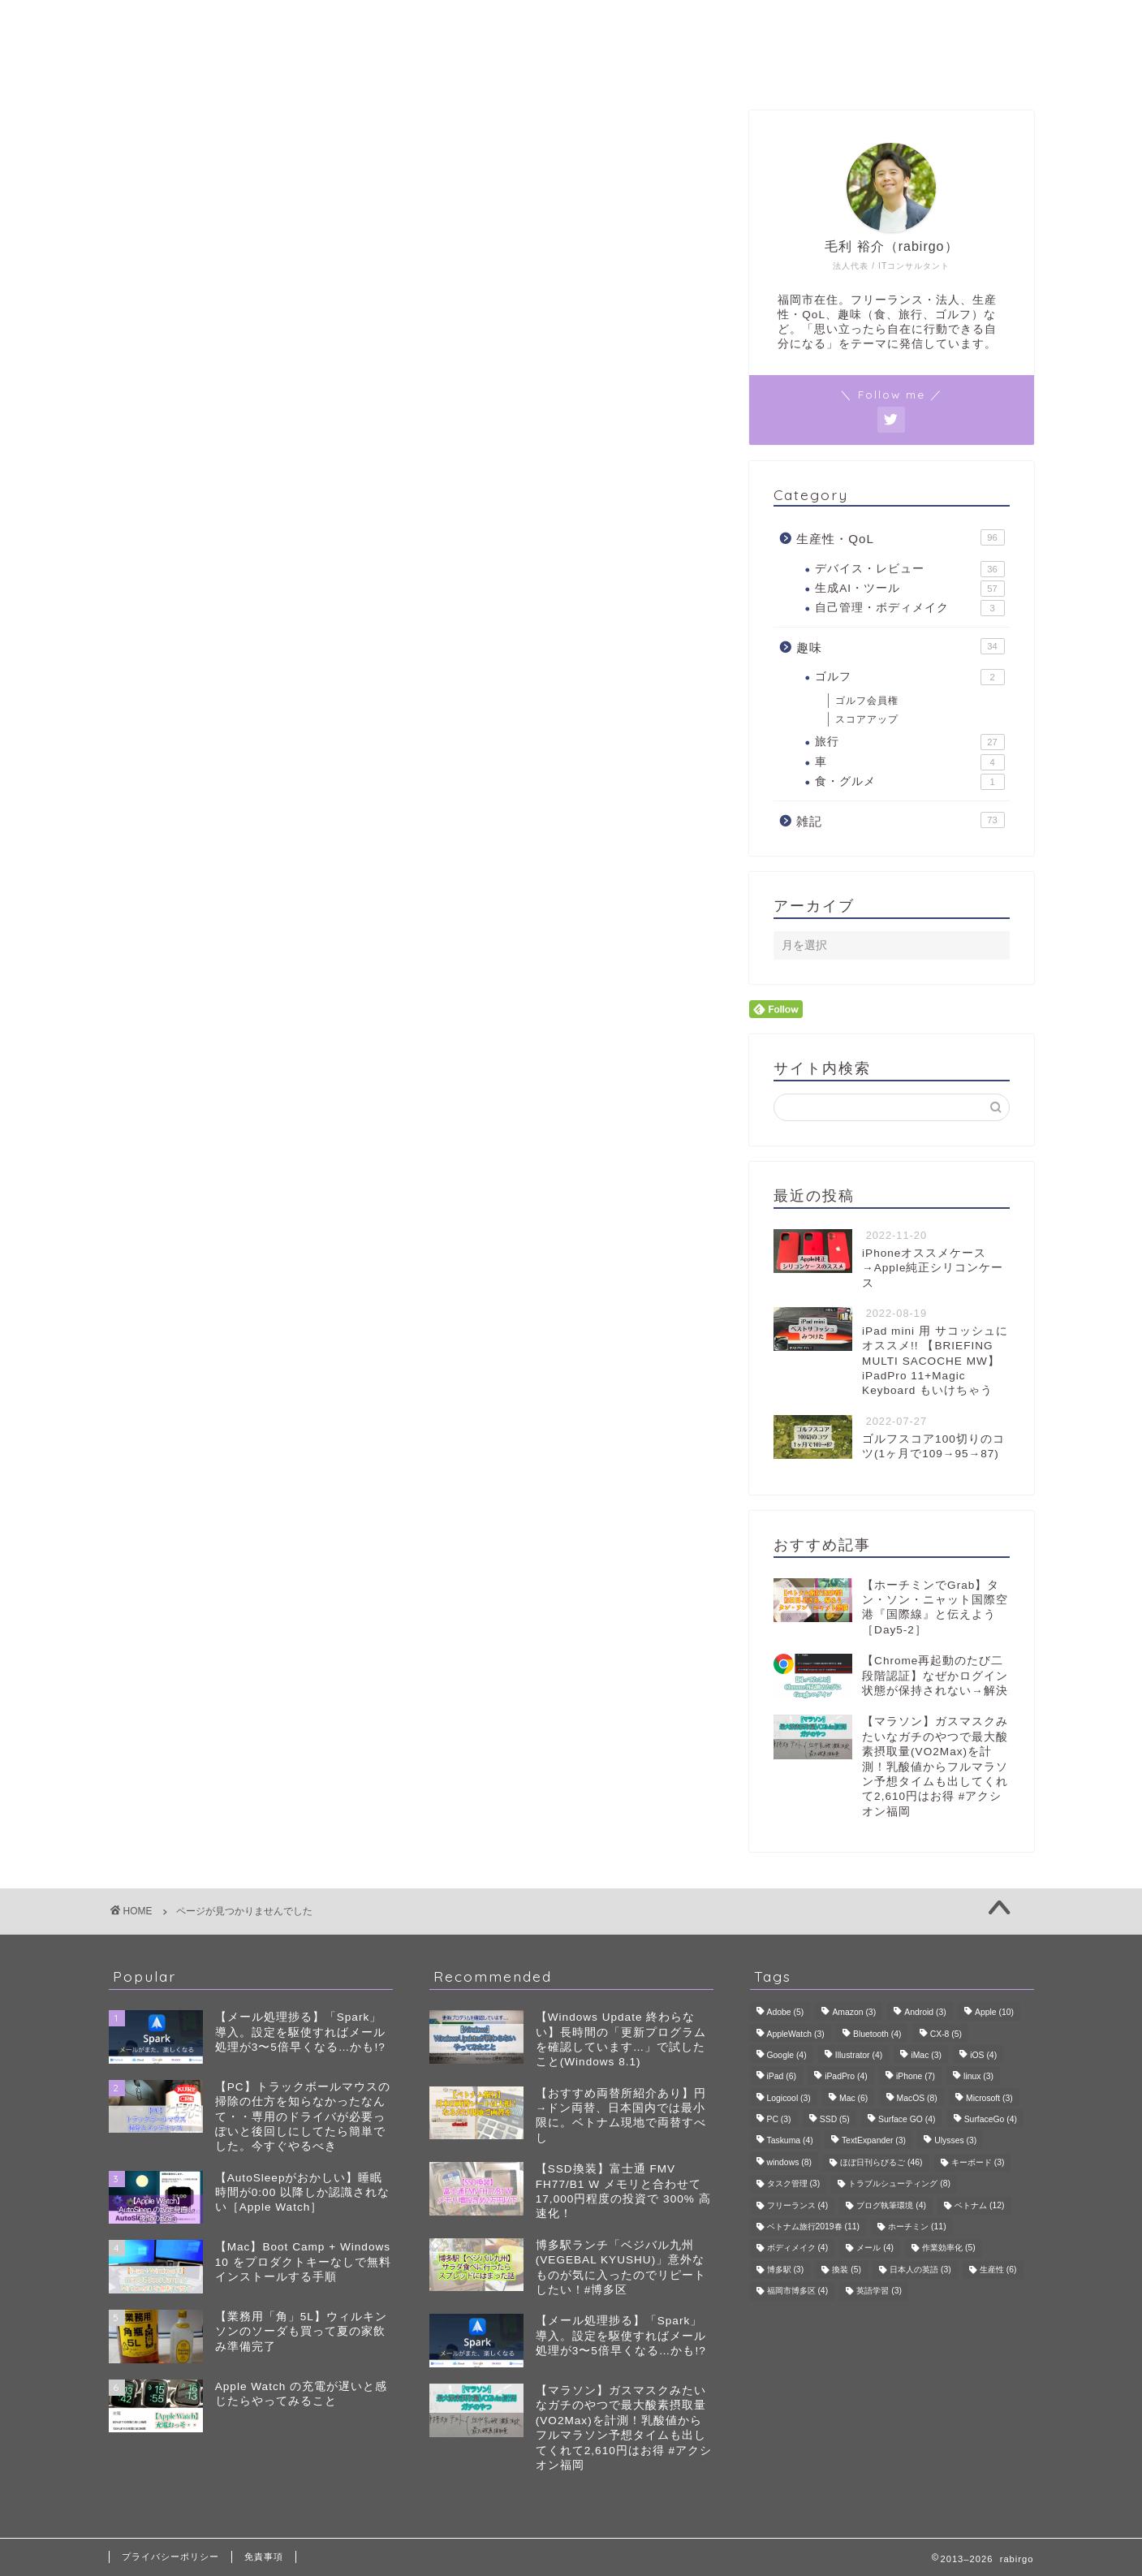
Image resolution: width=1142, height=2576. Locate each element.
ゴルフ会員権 (867, 700)
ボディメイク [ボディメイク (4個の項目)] (798, 2248)
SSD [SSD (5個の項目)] (835, 2119)
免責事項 (263, 2556)
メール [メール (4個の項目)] (875, 2248)
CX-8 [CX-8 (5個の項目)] (946, 2034)
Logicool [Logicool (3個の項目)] (789, 2098)
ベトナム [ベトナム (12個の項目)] (979, 2205)
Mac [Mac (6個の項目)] (853, 2098)
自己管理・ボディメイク (909, 608)
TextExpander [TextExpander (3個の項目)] (874, 2141)
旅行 (909, 742)
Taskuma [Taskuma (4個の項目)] (790, 2141)
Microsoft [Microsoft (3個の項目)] (989, 2098)
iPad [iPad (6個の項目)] (781, 2077)
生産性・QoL (217, 848)
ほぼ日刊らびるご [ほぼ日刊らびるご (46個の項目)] (881, 2162)
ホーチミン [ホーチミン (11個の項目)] (917, 2226)
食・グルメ (909, 782)
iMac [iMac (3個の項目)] (926, 2055)
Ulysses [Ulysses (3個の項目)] (955, 2141)
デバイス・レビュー (909, 569)
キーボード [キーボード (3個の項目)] (978, 2162)
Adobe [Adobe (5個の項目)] (785, 2013)
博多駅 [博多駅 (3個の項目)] (785, 2269)
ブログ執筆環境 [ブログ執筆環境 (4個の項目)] (891, 2205)
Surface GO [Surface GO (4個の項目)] (906, 2119)
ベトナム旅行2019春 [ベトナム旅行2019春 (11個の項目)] (813, 2226)
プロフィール (571, 68)
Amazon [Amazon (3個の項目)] (854, 2013)
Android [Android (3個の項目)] (925, 2013)
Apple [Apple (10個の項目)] (994, 2013)
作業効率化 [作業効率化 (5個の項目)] (949, 2248)
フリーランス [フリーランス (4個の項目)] (798, 2205)
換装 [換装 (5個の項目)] (846, 2269)
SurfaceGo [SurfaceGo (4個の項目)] (990, 2119)
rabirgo (571, 23)
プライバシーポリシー (170, 2556)
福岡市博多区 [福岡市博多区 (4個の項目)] (798, 2291)
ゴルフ (909, 677)
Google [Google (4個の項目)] (787, 2055)
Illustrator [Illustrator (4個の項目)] (858, 2055)
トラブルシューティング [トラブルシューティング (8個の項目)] (899, 2184)
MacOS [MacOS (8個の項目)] (917, 2098)
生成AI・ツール (909, 588)
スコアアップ (867, 719)
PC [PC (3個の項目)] (779, 2119)
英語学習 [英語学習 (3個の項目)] (879, 2291)
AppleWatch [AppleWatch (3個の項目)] (796, 2034)
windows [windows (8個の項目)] (789, 2162)
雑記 (188, 894)
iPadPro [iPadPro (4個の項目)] (846, 2077)
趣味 (188, 871)
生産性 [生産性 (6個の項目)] (998, 2269)
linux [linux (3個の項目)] (978, 2077)
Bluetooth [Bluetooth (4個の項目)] (877, 2034)
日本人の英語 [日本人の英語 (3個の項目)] (920, 2269)
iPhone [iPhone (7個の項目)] (915, 2077)
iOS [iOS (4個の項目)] (983, 2055)
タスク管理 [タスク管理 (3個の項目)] (794, 2184)
